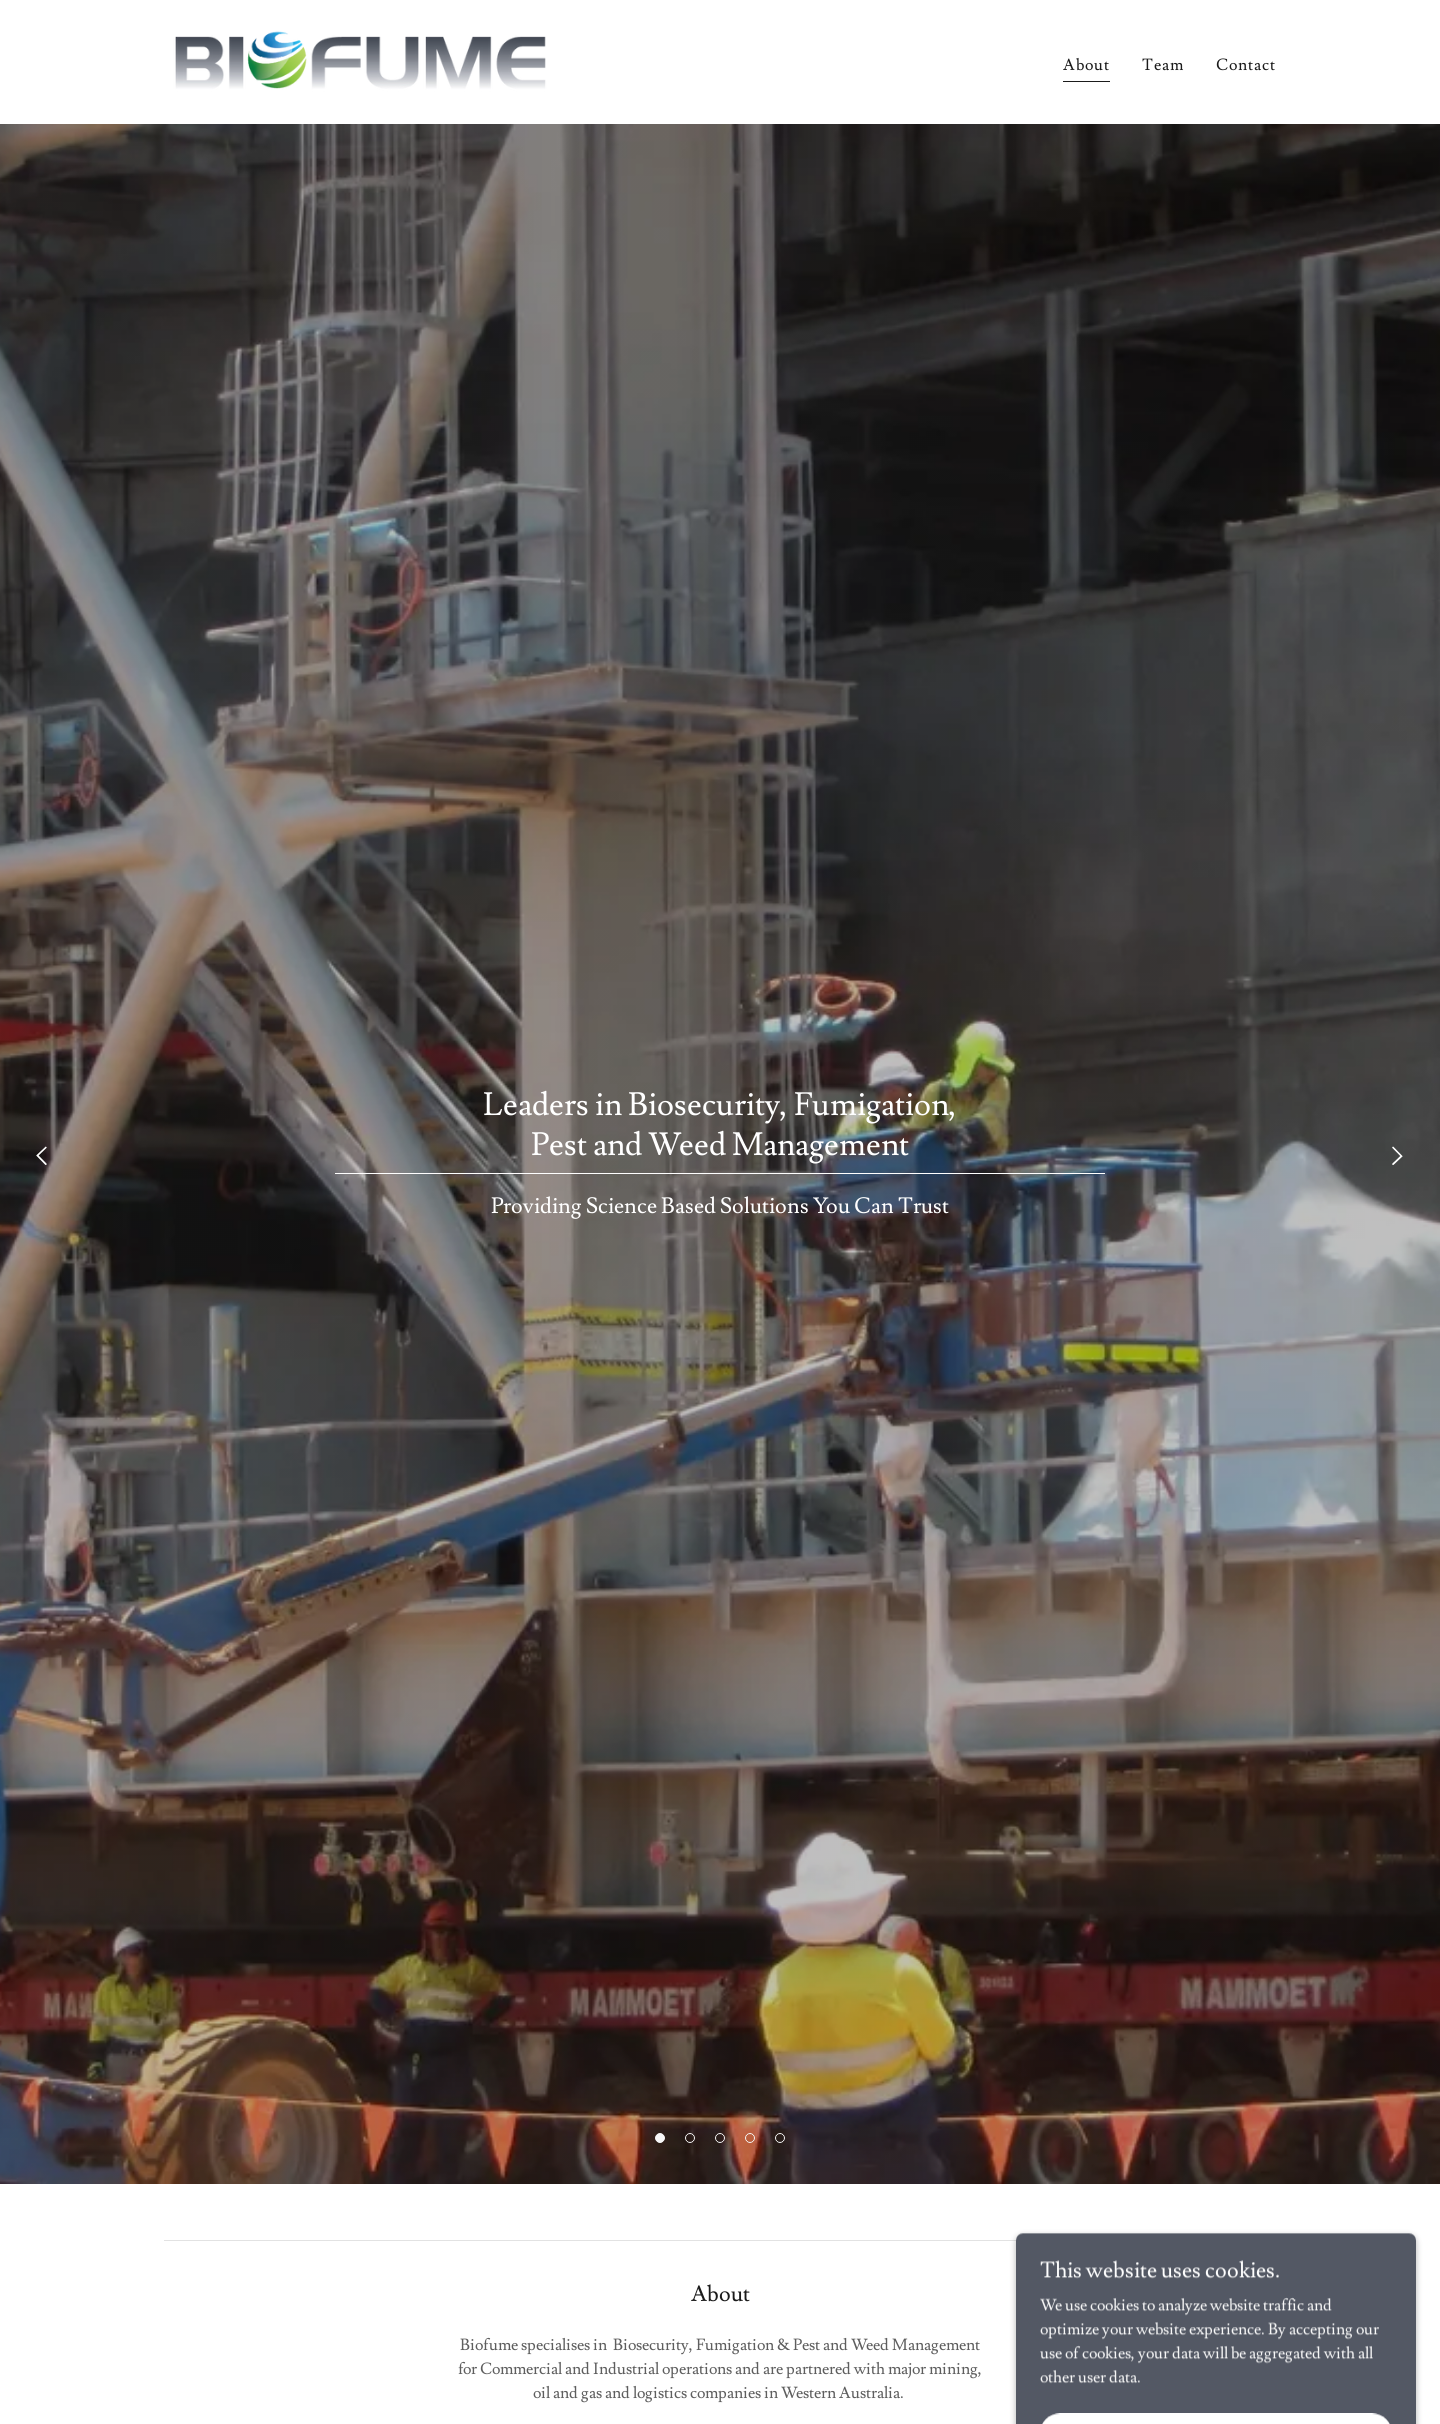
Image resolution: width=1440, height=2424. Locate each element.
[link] (358, 58)
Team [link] (1163, 65)
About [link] (1086, 65)
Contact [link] (1246, 65)
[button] (660, 2138)
